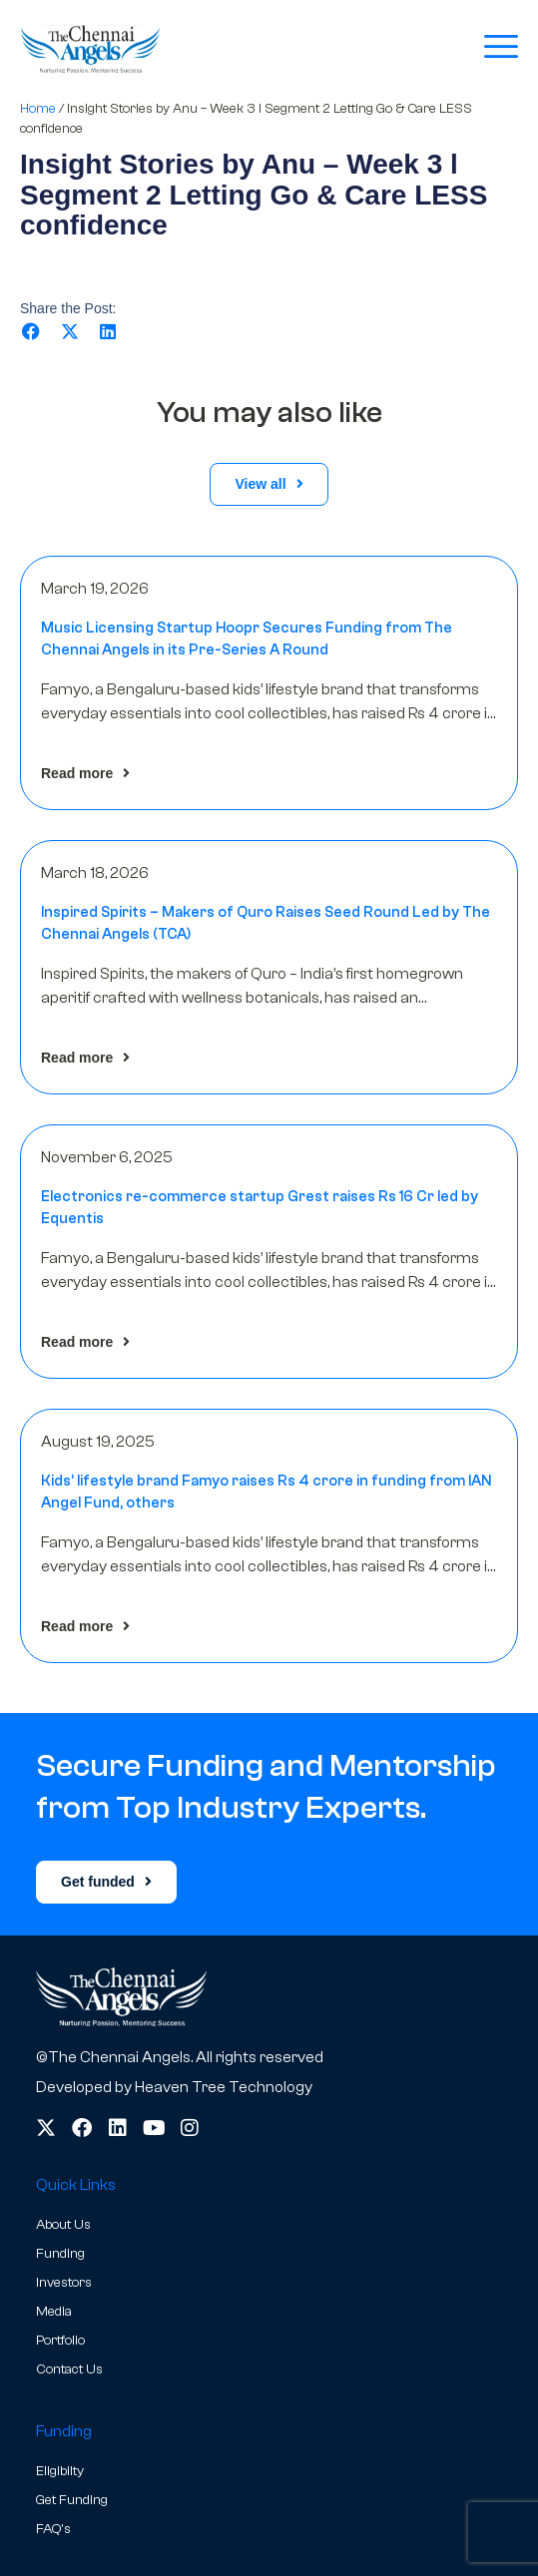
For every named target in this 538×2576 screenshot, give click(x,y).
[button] (31, 331)
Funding (60, 2254)
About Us (63, 2225)
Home (38, 108)
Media (54, 2312)
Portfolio (60, 2341)
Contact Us (69, 2369)
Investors (64, 2283)
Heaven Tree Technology (223, 2087)
